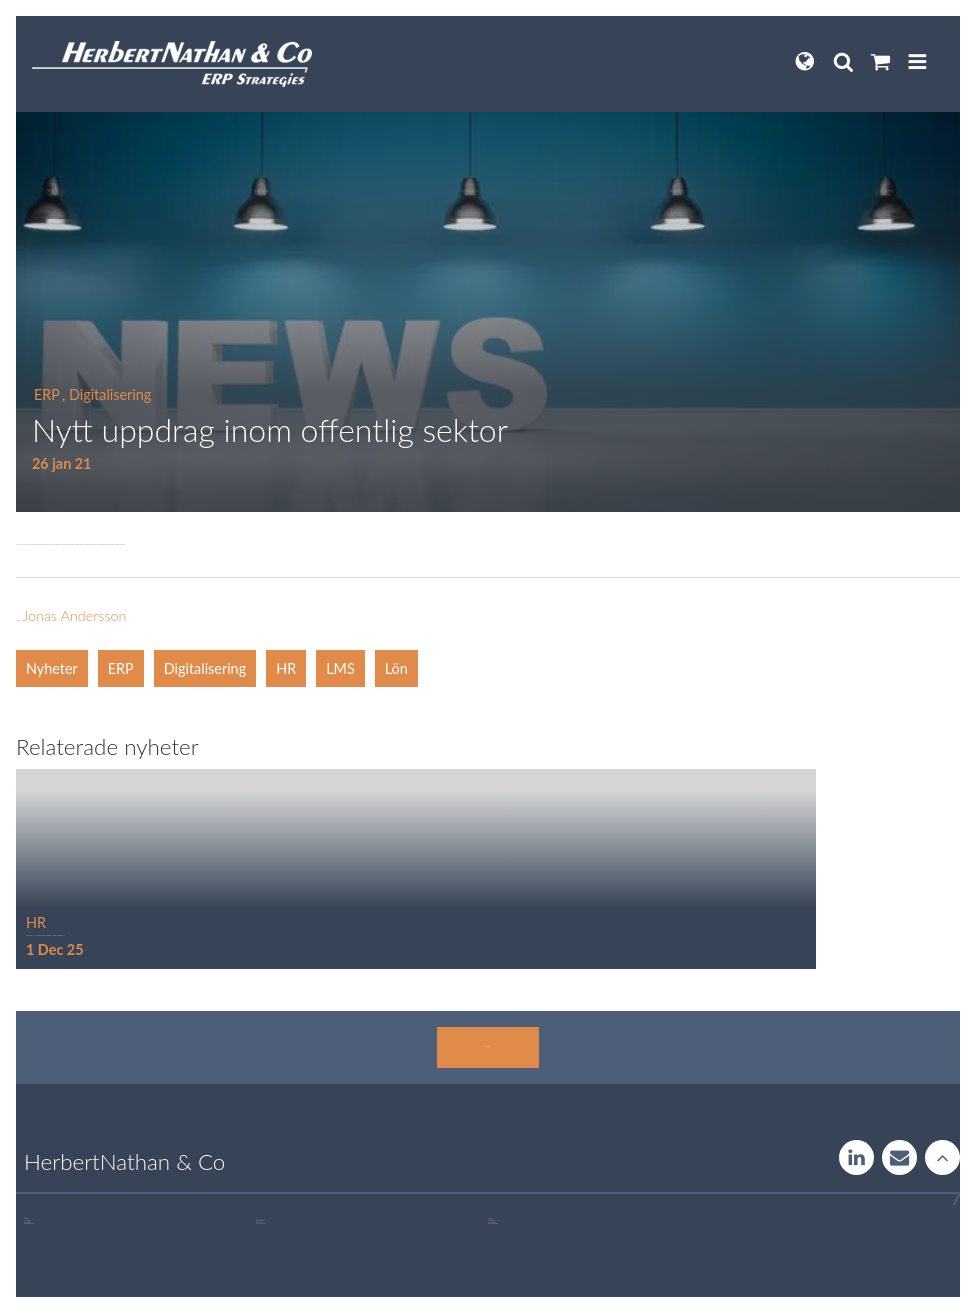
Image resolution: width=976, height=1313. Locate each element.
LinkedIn (856, 1157)
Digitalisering (205, 668)
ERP (47, 394)
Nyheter (52, 668)
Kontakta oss (487, 1046)
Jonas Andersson (74, 615)
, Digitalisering (106, 394)
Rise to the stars (942, 1157)
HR (286, 668)
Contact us (899, 1157)
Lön (396, 668)
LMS (340, 668)
